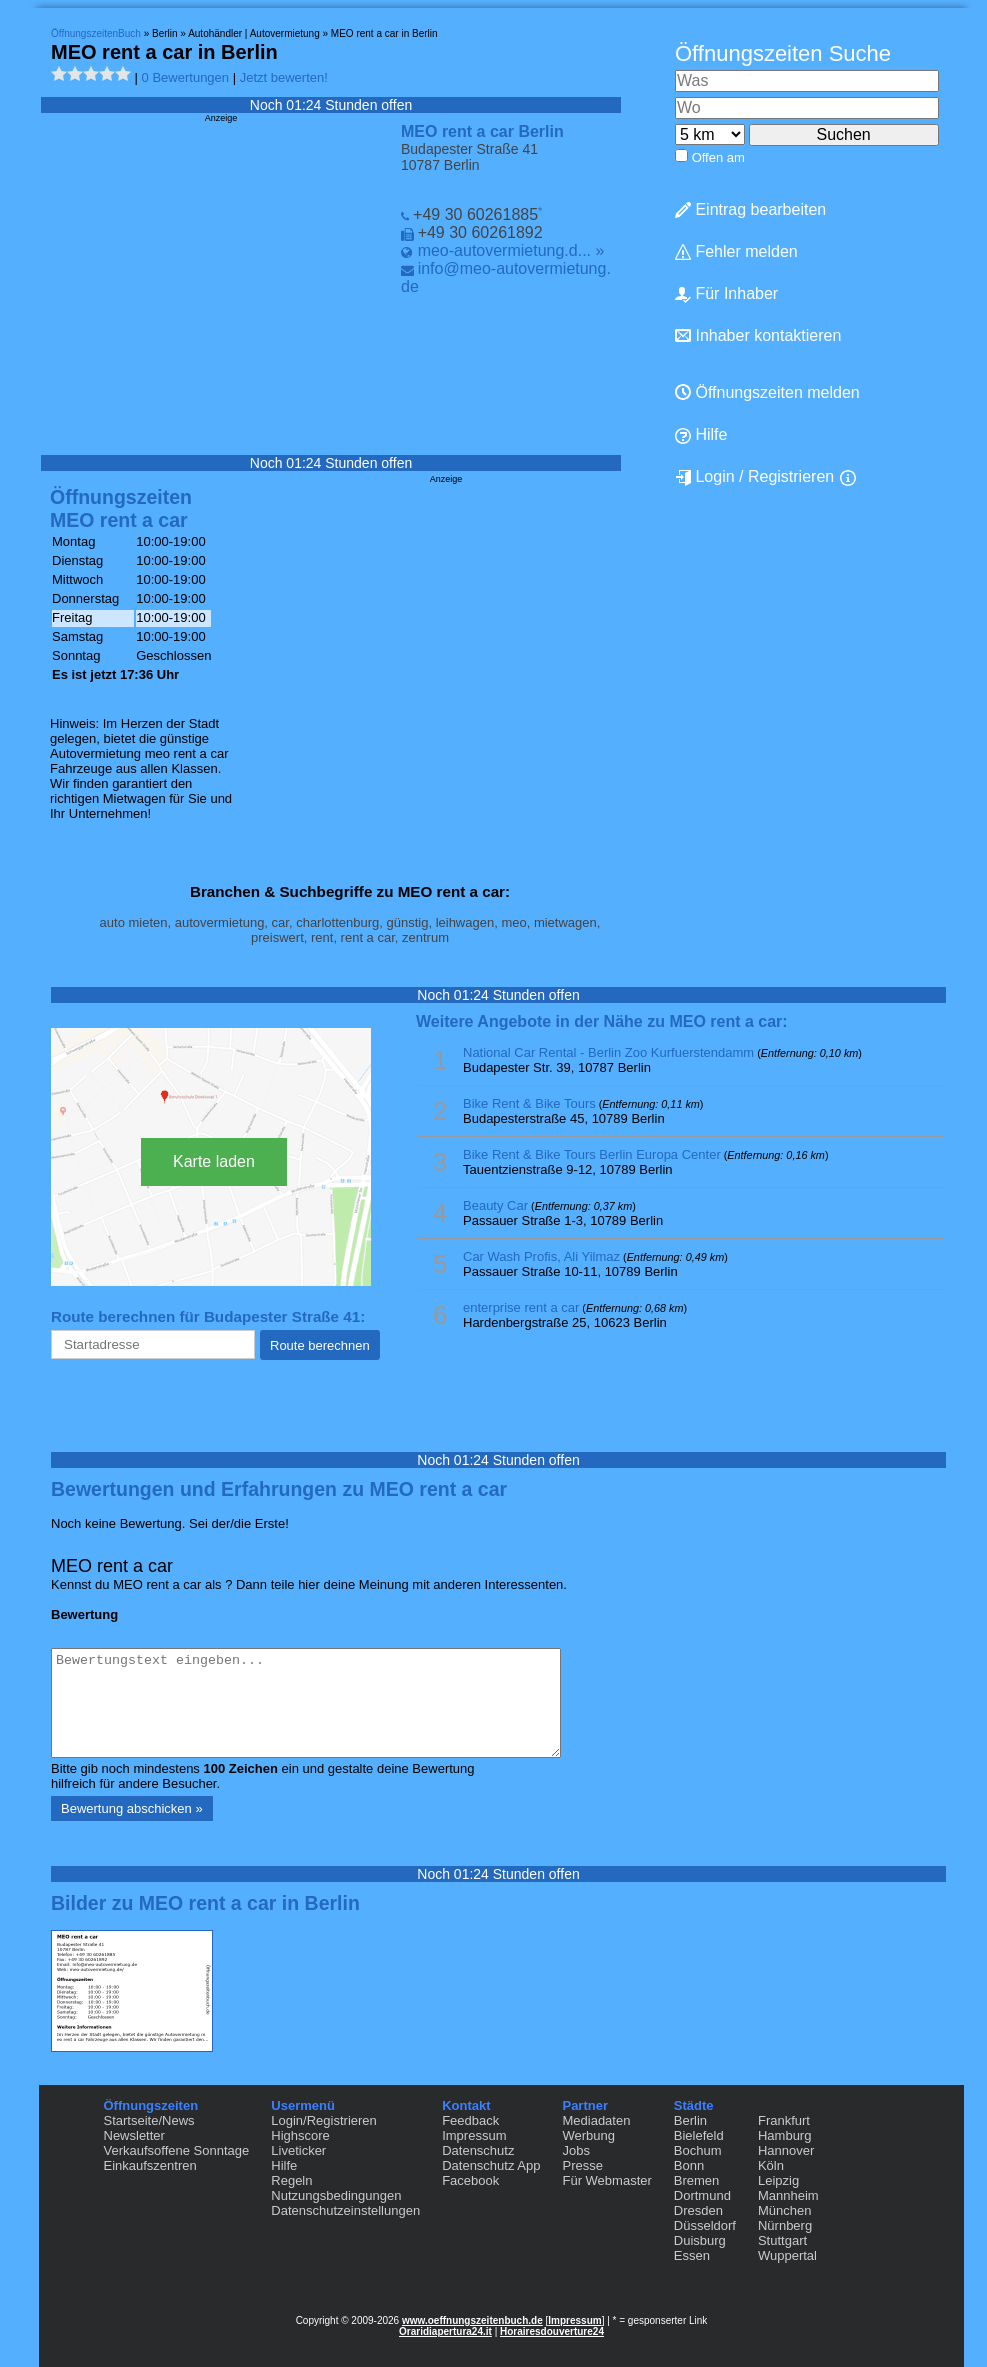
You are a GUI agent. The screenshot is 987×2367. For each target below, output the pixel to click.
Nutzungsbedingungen (336, 2195)
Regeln (291, 2180)
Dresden (698, 2210)
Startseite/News (149, 2120)
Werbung (588, 2135)
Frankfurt (784, 2120)
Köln (771, 2165)
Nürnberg (785, 2225)
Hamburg (784, 2135)
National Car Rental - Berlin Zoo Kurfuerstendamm (608, 1052)
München (784, 2210)
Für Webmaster (606, 2180)
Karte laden (214, 1161)
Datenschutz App (491, 2165)
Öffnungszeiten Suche (783, 53)
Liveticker (298, 2150)
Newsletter (134, 2135)
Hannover (786, 2150)
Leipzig (778, 2180)
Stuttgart (782, 2240)
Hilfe (701, 435)
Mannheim (788, 2195)
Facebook (470, 2180)
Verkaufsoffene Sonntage (177, 2150)
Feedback (470, 2120)
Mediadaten (596, 2120)
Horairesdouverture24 (552, 2331)
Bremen (697, 2180)
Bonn (689, 2165)
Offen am (718, 157)
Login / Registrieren (754, 477)
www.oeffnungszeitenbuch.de (472, 2320)
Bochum (698, 2150)
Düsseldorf (705, 2225)
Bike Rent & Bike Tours (529, 1103)
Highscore (300, 2135)
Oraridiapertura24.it (445, 2331)
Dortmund (702, 2195)
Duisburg (700, 2240)
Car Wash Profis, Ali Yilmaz (541, 1256)
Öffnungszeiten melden (767, 392)
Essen (692, 2255)
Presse (582, 2165)
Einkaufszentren (150, 2165)
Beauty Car (495, 1205)
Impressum (474, 2135)
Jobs (575, 2150)
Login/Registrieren (324, 2120)
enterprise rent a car (521, 1307)
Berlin (690, 2120)
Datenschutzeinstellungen (345, 2210)
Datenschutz (478, 2150)
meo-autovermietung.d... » (511, 250)
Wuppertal (787, 2255)
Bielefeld (699, 2135)
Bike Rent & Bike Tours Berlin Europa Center (592, 1154)
